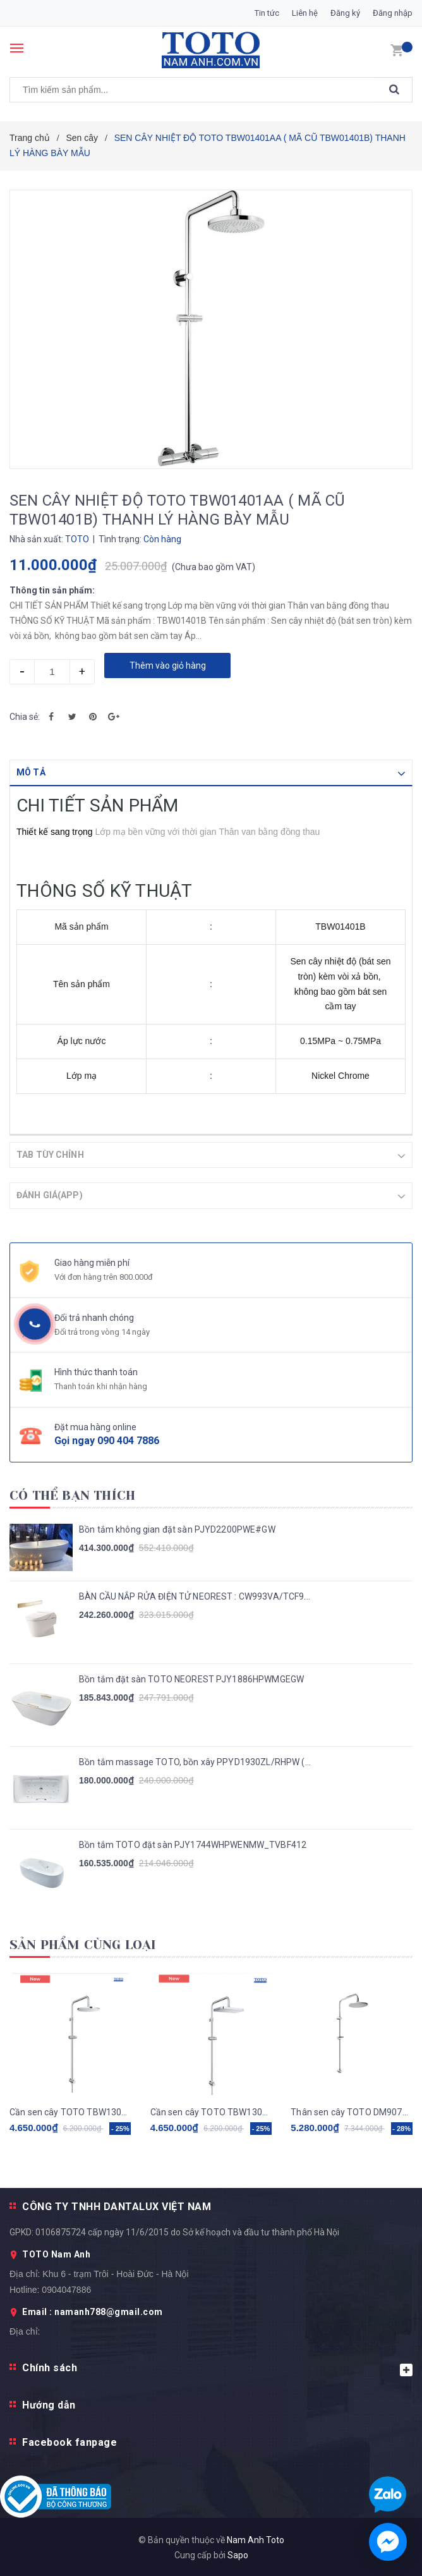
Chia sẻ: (24, 717)
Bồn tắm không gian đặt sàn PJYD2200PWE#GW (177, 1529)
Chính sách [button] (217, 2368)
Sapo (237, 2554)
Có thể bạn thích (72, 1495)
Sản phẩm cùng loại (83, 1944)
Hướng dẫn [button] (49, 2404)
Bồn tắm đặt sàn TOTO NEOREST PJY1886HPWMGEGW (191, 1679)
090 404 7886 (128, 1440)
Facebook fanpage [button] (69, 2442)
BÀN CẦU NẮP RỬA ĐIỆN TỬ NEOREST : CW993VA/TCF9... (194, 1596)
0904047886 (66, 2289)
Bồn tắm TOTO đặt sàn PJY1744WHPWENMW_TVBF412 (192, 1844)
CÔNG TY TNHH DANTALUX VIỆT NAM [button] (116, 2206)
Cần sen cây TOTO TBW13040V (211, 2111)
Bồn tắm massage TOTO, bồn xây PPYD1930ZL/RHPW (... (195, 1761)
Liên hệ (305, 13)
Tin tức (267, 13)
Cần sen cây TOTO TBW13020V (70, 2111)
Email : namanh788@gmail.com (92, 2311)
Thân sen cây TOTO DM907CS (352, 2111)
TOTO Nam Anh (56, 2254)
